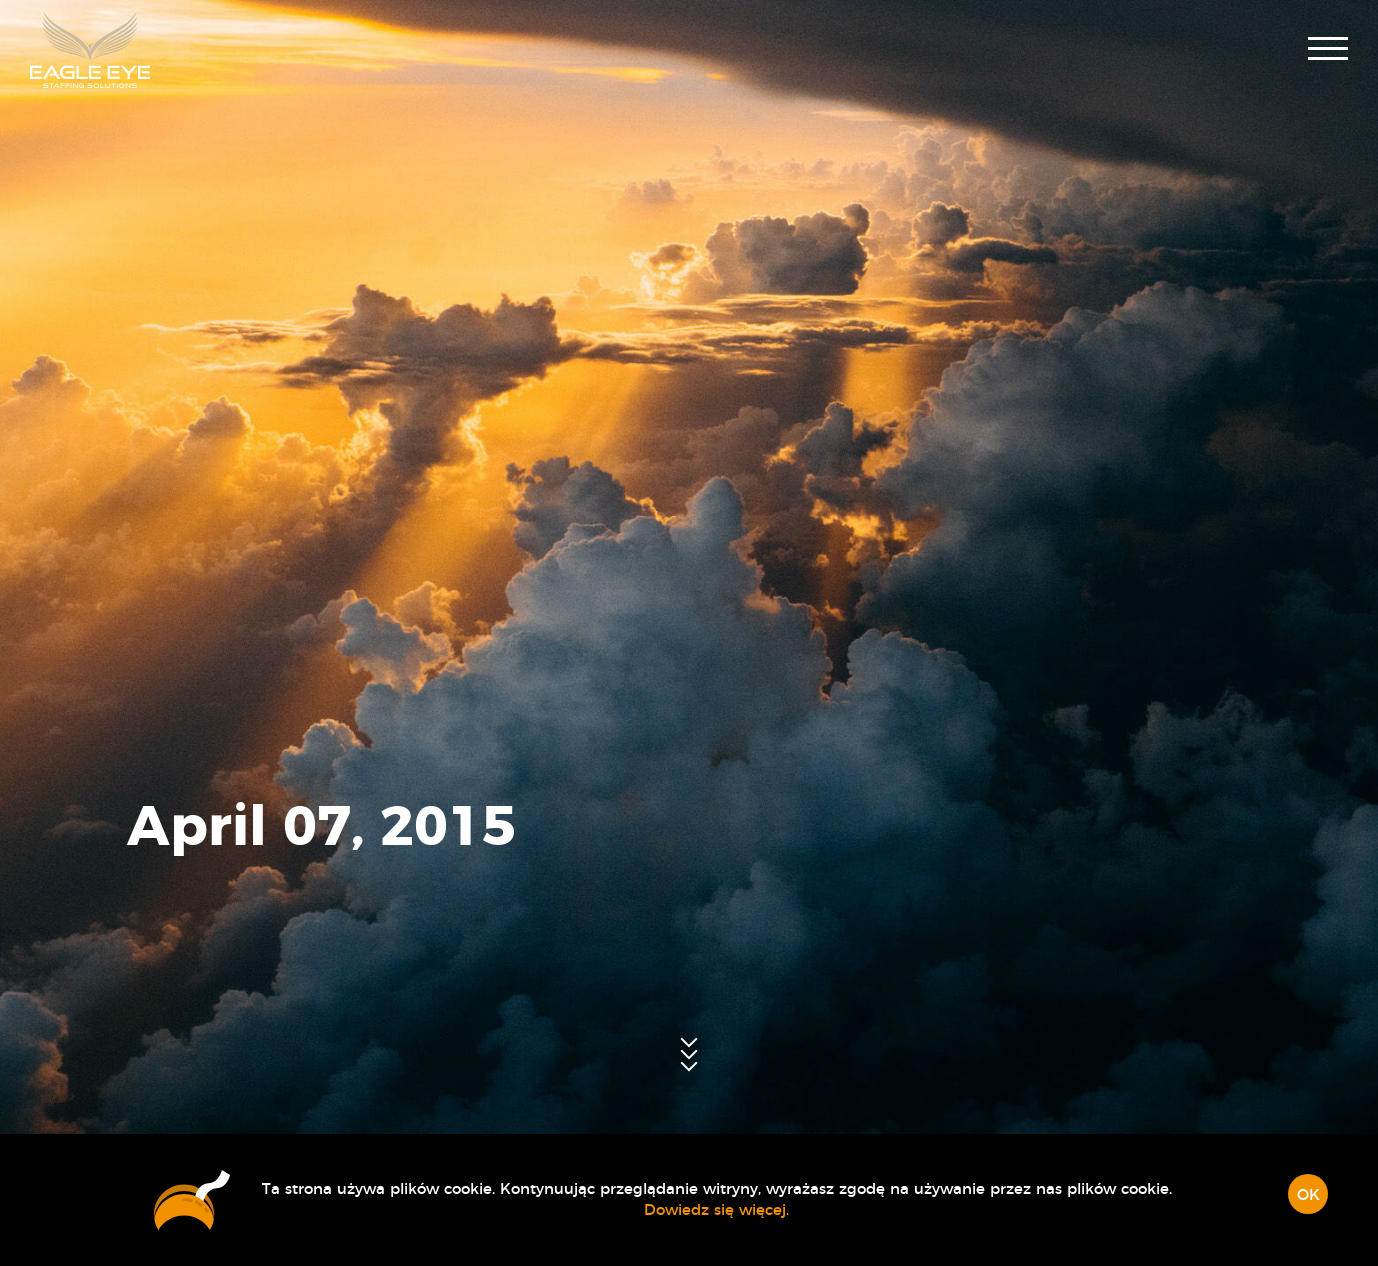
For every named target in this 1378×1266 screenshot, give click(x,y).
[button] (1328, 50)
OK (1308, 1195)
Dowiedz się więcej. (716, 1210)
